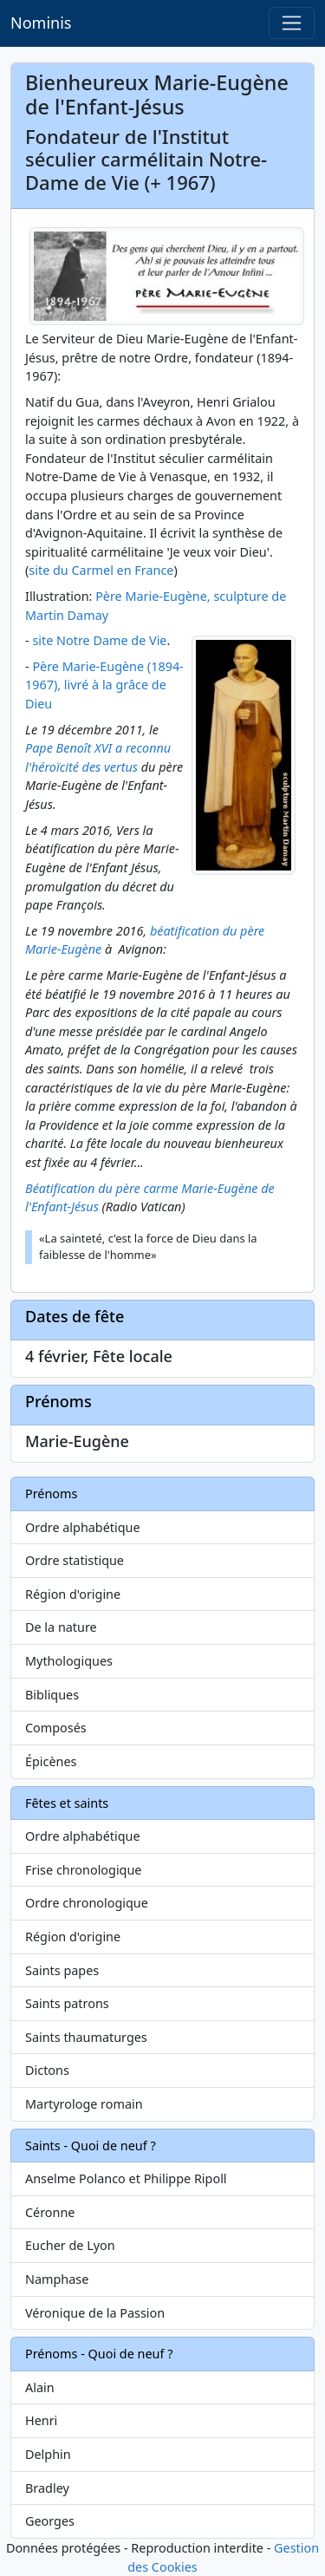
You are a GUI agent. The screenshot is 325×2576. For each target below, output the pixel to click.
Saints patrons (67, 2003)
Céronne (50, 2212)
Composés (56, 1727)
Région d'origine (72, 1594)
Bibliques (52, 1694)
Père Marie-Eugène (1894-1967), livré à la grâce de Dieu (104, 685)
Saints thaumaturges (86, 2037)
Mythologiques (69, 1661)
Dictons (47, 2070)
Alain (40, 2387)
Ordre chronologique (86, 1903)
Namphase (56, 2279)
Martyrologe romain (84, 2104)
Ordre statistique (74, 1560)
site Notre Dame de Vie (99, 640)
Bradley (47, 2488)
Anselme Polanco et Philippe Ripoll (126, 2178)
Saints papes (62, 1970)
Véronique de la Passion (95, 2313)
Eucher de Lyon (70, 2245)
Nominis (40, 22)
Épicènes (51, 1761)
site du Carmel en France (101, 570)
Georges (50, 2521)
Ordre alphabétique (82, 1527)
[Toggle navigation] (292, 23)
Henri (41, 2420)
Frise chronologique (83, 1870)
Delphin (48, 2454)
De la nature (61, 1627)
